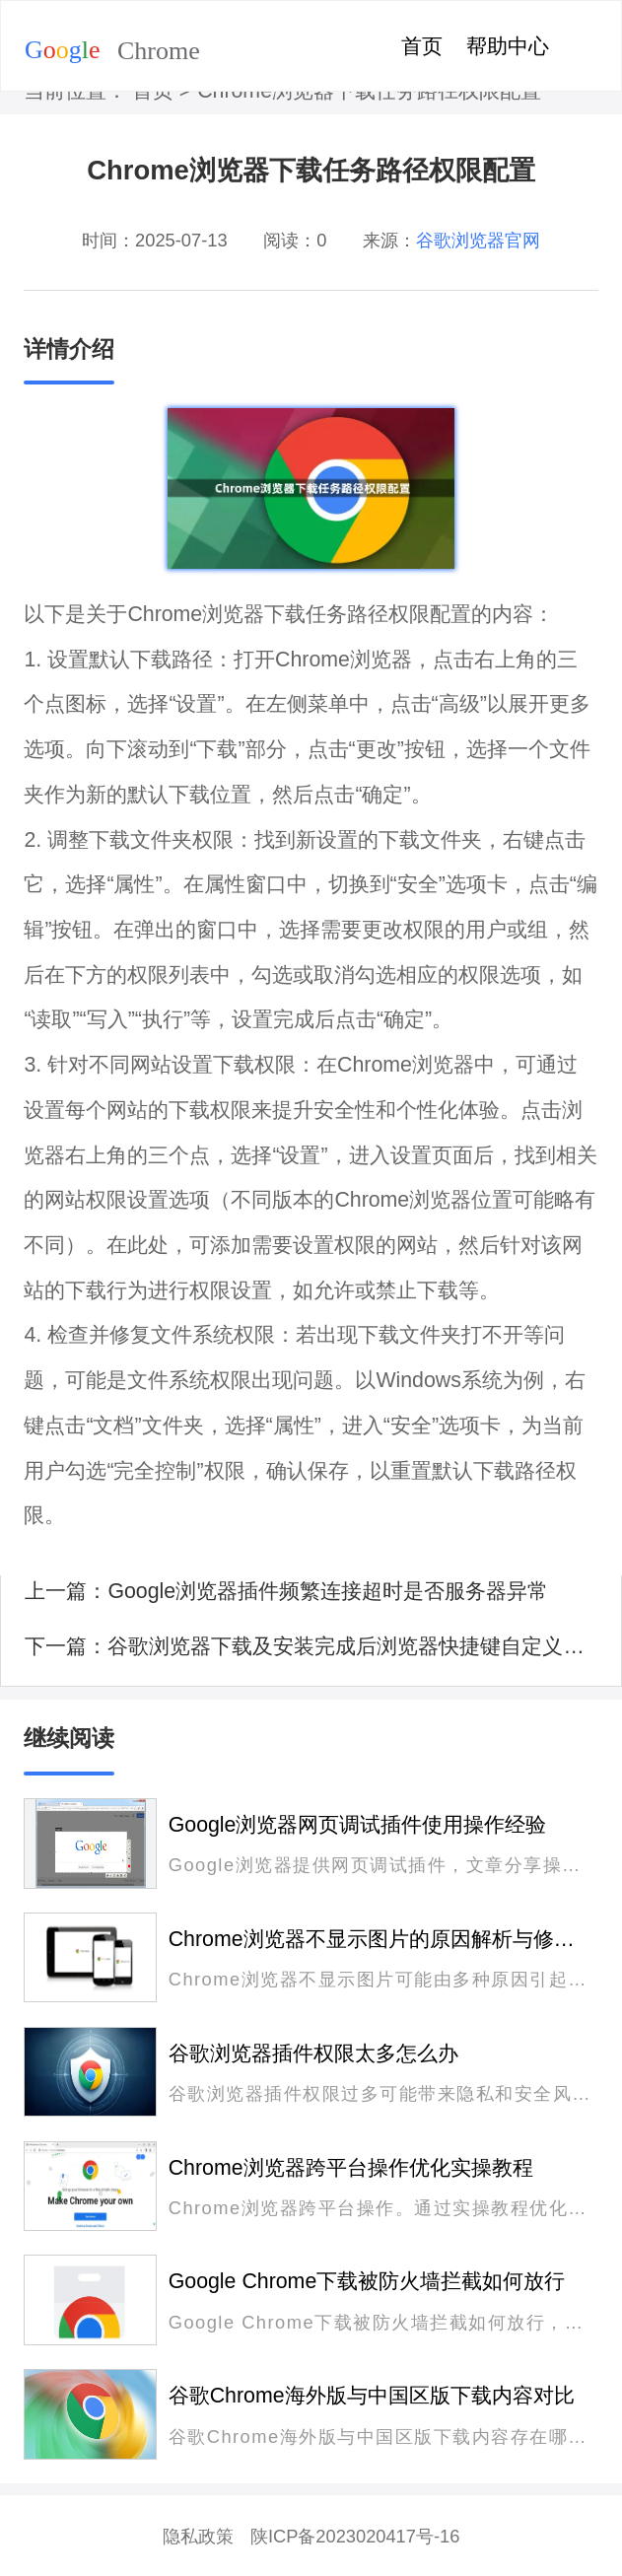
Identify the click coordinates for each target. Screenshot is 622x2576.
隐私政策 (198, 2536)
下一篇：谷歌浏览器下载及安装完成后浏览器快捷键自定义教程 (310, 1646)
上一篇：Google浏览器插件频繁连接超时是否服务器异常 (286, 1591)
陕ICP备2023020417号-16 (354, 2536)
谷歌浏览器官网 (478, 240)
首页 (422, 46)
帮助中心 (507, 46)
